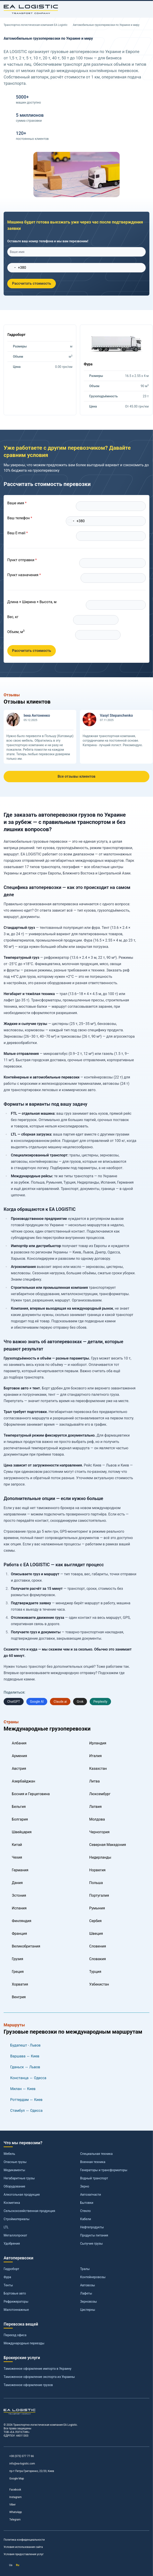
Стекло (85, 2211)
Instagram (13, 2497)
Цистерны (87, 2309)
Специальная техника (96, 2154)
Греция (14, 1971)
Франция (15, 1933)
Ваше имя (17, 503)
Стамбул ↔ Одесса (23, 2110)
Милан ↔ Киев (19, 2089)
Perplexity (100, 1701)
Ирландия (93, 1743)
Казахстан (94, 1768)
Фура (7, 2277)
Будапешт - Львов (22, 2045)
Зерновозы (88, 2301)
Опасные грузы (15, 2162)
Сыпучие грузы (91, 2243)
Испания (15, 1908)
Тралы (85, 2269)
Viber (10, 2504)
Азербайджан (19, 1781)
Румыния (93, 1908)
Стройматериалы (17, 2219)
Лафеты (86, 2293)
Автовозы (87, 2285)
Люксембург (96, 1794)
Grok (80, 1701)
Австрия (15, 1768)
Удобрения (12, 2243)
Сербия (91, 1921)
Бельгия (15, 1806)
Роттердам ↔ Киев (23, 2100)
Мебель (9, 2154)
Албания (15, 1743)
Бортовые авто (15, 2293)
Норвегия (93, 1870)
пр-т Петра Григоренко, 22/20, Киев (29, 2471)
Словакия (93, 1959)
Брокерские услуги (22, 2357)
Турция (91, 1971)
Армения (15, 1756)
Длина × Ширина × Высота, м (32, 602)
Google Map (14, 2478)
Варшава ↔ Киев (21, 2056)
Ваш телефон (19, 518)
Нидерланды (96, 1857)
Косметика (12, 2203)
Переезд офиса (15, 2335)
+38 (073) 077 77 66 (19, 2456)
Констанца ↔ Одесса (25, 2078)
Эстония (15, 1895)
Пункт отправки (22, 560)
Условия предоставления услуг (24, 2554)
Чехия (13, 1857)
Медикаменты (14, 2170)
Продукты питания (94, 2235)
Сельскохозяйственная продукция (29, 2211)
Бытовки (86, 2203)
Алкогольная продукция (22, 2194)
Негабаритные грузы (19, 2178)
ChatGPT (13, 1701)
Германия (16, 1870)
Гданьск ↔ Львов (22, 2067)
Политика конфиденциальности (24, 2539)
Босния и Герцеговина (27, 1794)
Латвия (91, 1806)
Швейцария (18, 1832)
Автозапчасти (90, 2194)
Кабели (85, 2219)
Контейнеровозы (93, 2277)
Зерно (84, 2186)
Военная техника (92, 2162)
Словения (93, 1946)
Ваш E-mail (17, 533)
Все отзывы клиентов (77, 776)
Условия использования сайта (23, 2547)
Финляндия (17, 1921)
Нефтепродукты (92, 2227)
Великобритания (22, 1946)
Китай (13, 1845)
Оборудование (14, 2186)
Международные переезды (24, 2343)
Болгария (16, 1819)
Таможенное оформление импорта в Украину (37, 2368)
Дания (13, 1883)
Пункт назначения (24, 575)
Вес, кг (12, 617)
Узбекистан (95, 1984)
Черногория (95, 1832)
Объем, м (16, 631)
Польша (92, 1883)
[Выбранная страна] (16, 267)
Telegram (12, 2519)
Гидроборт (11, 2269)
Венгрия (15, 1997)
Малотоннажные (16, 2309)
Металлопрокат (15, 2235)
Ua (10, 2565)
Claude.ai (60, 1701)
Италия (91, 1756)
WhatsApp (13, 2512)
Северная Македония (103, 1845)
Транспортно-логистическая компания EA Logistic (35, 25)
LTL (6, 2227)
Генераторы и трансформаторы (103, 2170)
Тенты (8, 2285)
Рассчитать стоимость (31, 283)
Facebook (12, 2489)
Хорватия (16, 1984)
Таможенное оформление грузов (28, 2385)
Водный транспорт (94, 2178)
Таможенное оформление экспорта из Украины (39, 2377)
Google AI (37, 1701)
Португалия (95, 1895)
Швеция (92, 1933)
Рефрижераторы (16, 2301)
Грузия (13, 1959)
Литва (90, 1781)
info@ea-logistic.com (19, 2463)
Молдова (93, 1819)
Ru (17, 2565)
